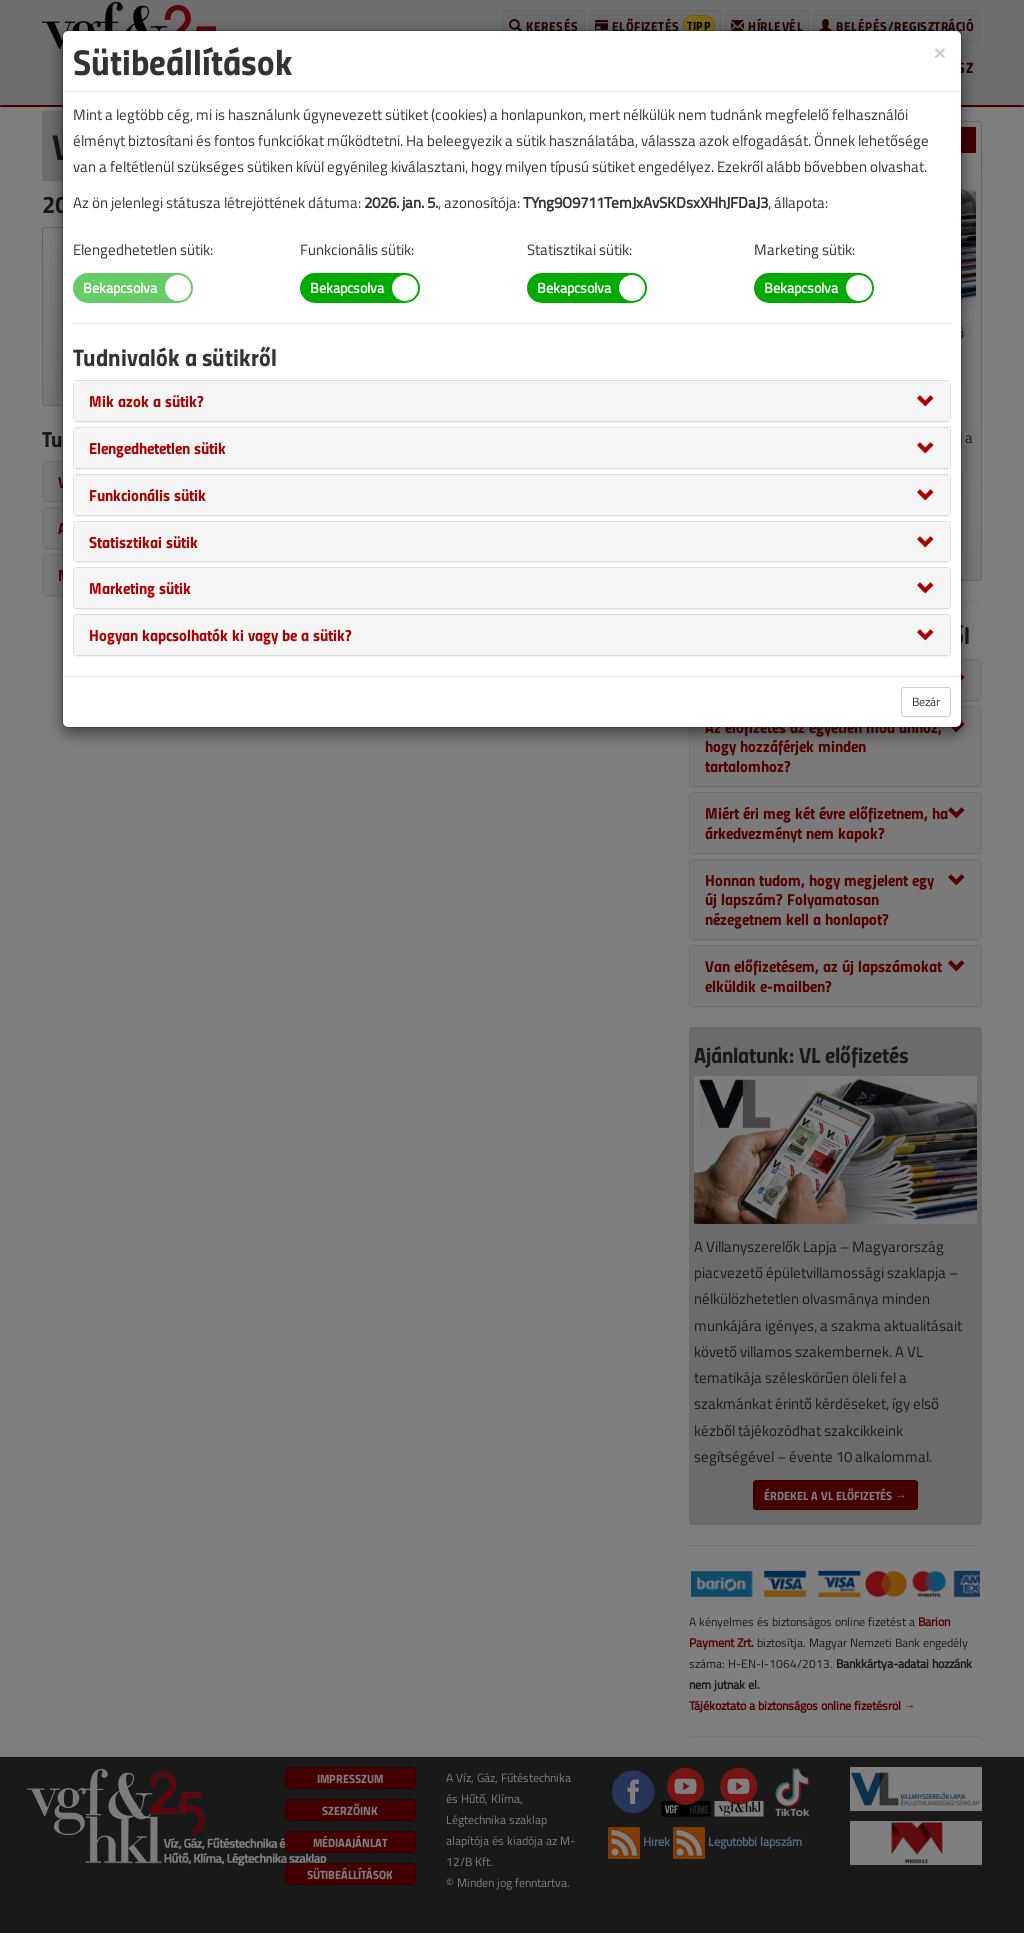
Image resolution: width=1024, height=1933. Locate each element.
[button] (146, 400)
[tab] (512, 401)
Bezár (926, 701)
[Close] (940, 51)
